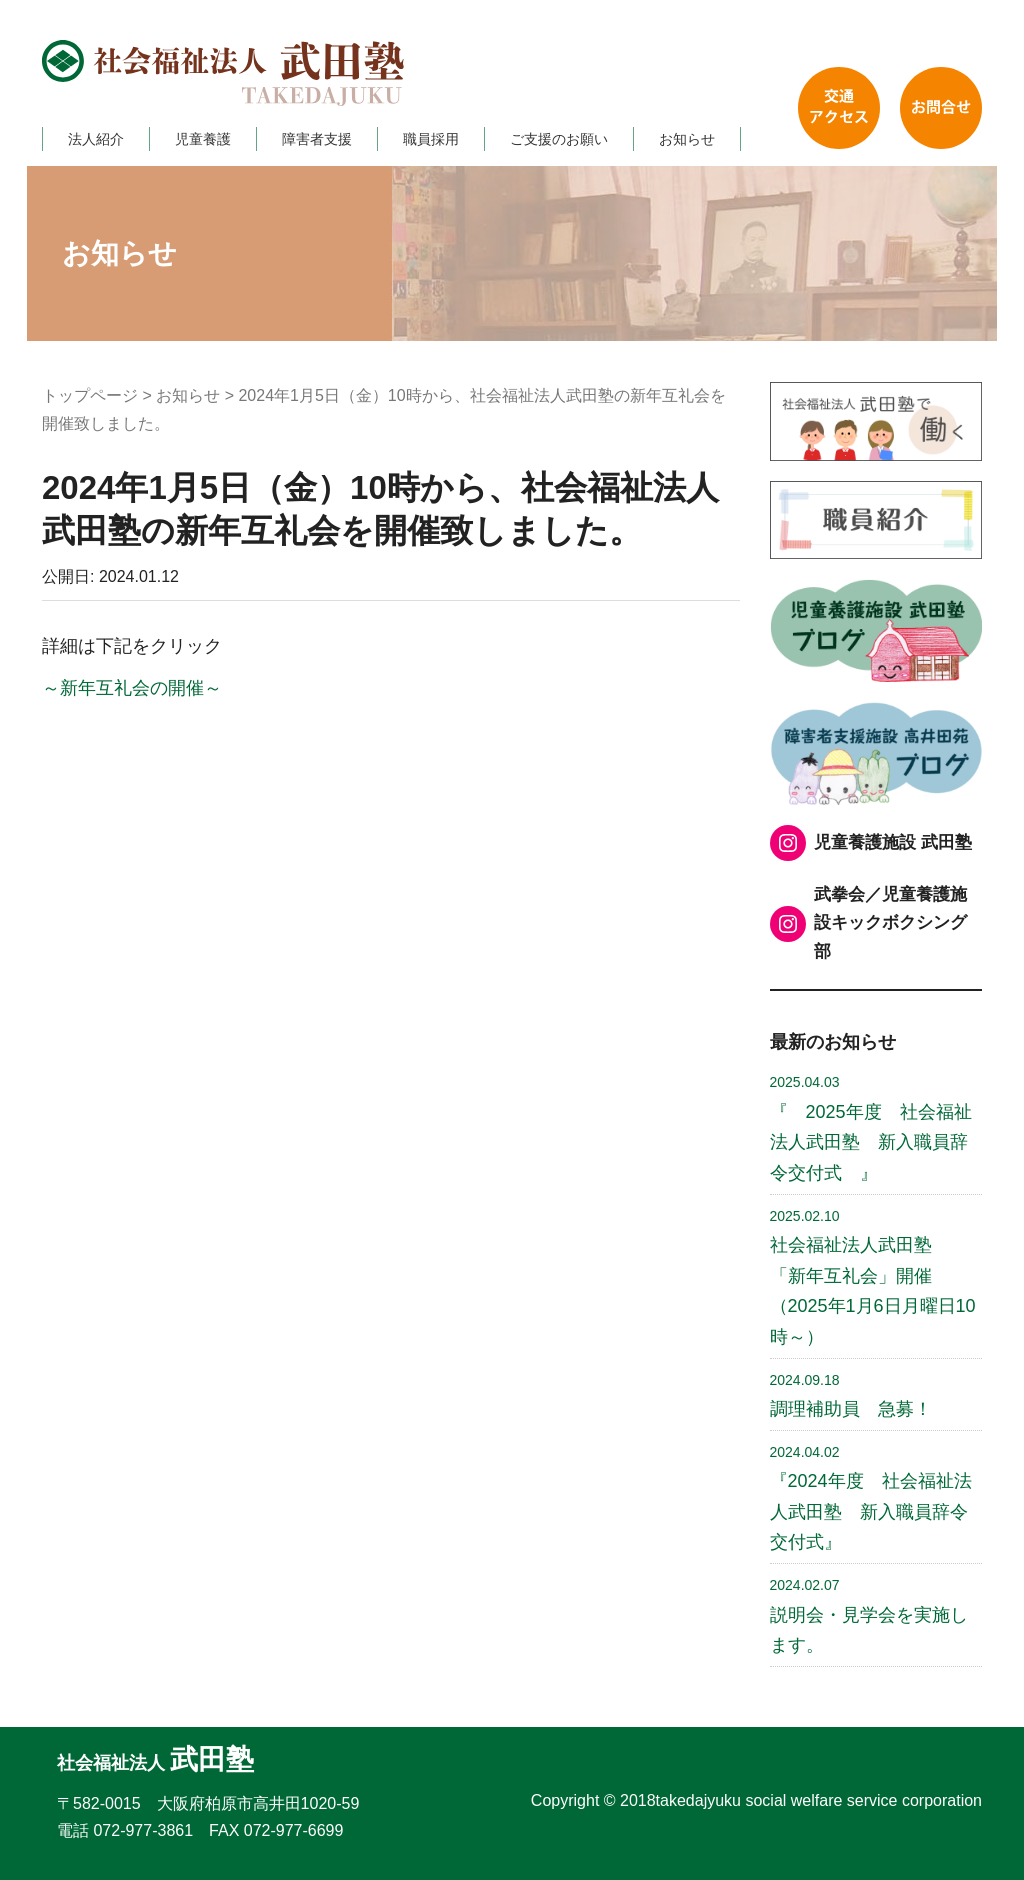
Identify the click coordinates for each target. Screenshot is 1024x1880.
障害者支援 (317, 139)
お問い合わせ (941, 108)
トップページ (90, 395)
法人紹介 (96, 139)
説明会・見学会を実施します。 (869, 1616)
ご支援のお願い (559, 139)
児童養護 (203, 139)
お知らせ (687, 139)
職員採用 (431, 139)
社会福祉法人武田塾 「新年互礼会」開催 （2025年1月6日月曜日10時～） (873, 1277)
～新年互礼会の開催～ (132, 688)
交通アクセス (839, 108)
